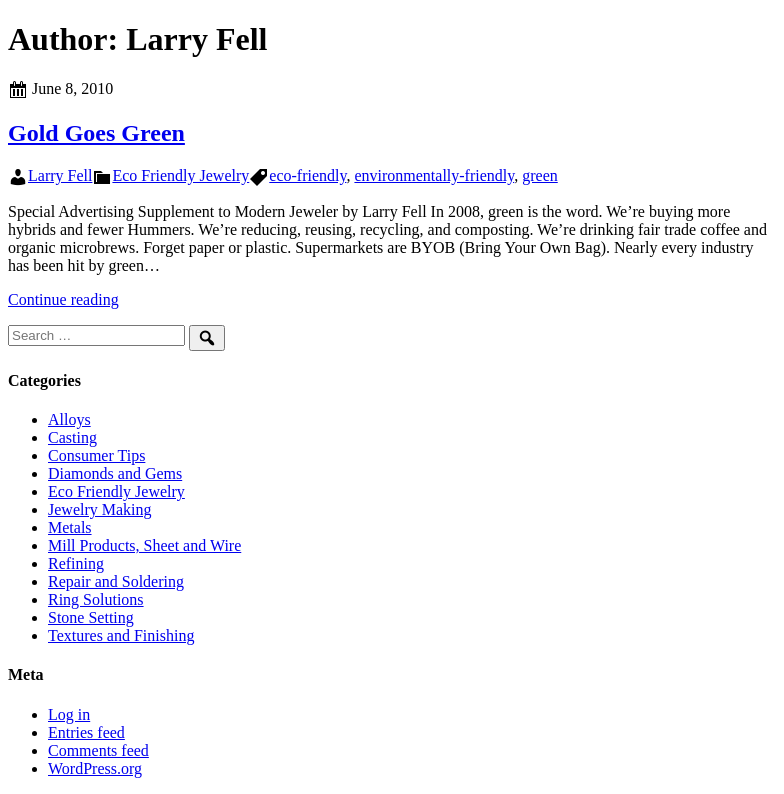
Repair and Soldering (116, 581)
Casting (72, 437)
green (540, 175)
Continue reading (63, 299)
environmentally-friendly (434, 175)
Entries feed (86, 732)
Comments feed (98, 750)
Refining (76, 563)
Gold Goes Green (96, 133)
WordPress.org (95, 768)
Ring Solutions (96, 599)
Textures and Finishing (121, 635)
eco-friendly (307, 175)
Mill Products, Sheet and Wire (144, 545)
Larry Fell (60, 175)
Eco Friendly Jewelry (180, 175)
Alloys (69, 419)
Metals (70, 527)
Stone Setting (91, 617)
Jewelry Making (100, 509)
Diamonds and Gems (115, 473)
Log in (69, 714)
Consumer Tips (96, 455)
